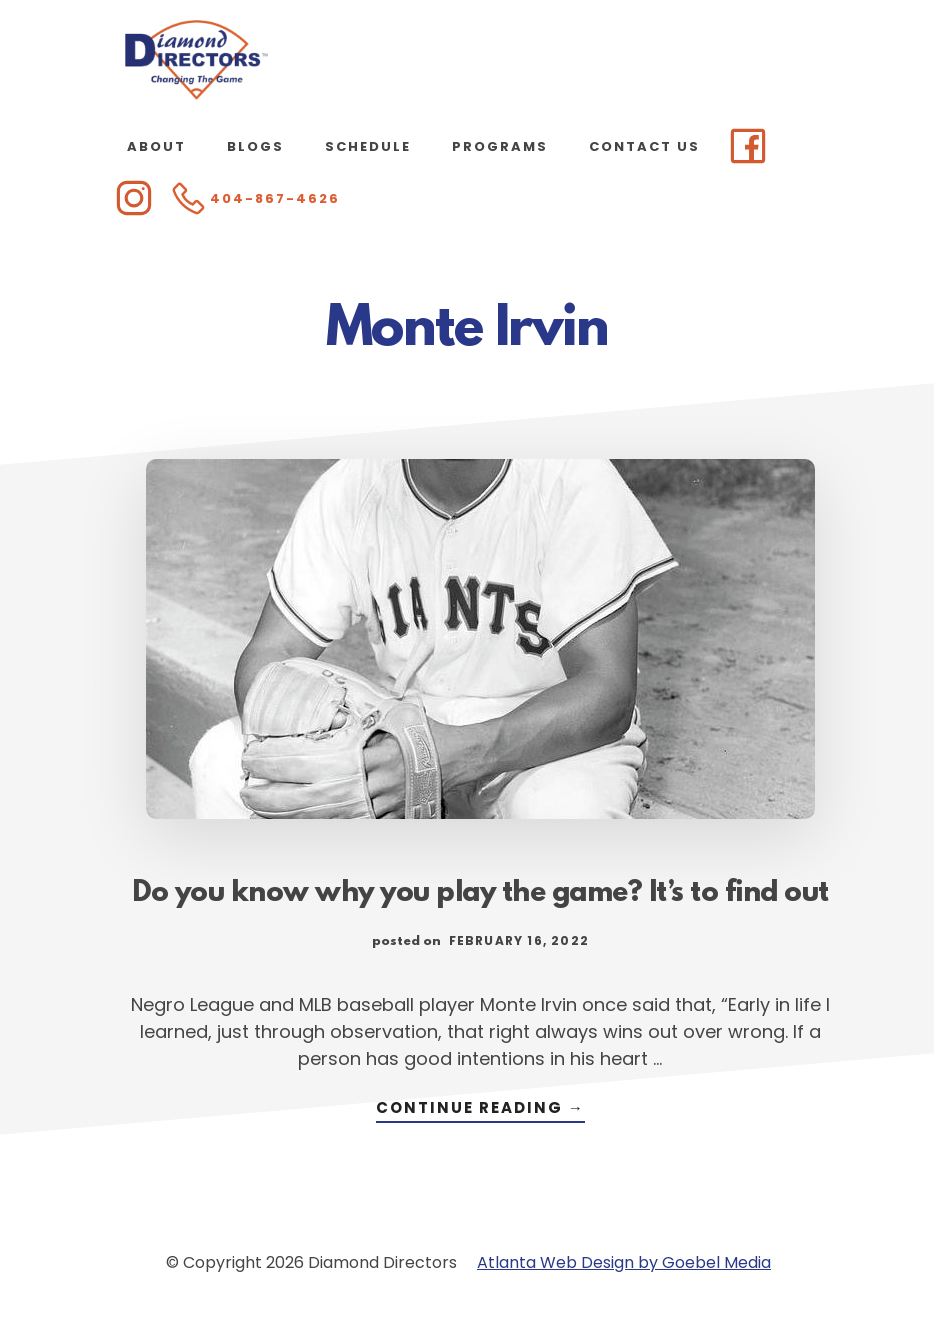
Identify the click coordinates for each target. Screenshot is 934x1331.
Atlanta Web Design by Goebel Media (624, 1262)
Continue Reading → (480, 1109)
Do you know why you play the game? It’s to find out (480, 894)
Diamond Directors (197, 60)
